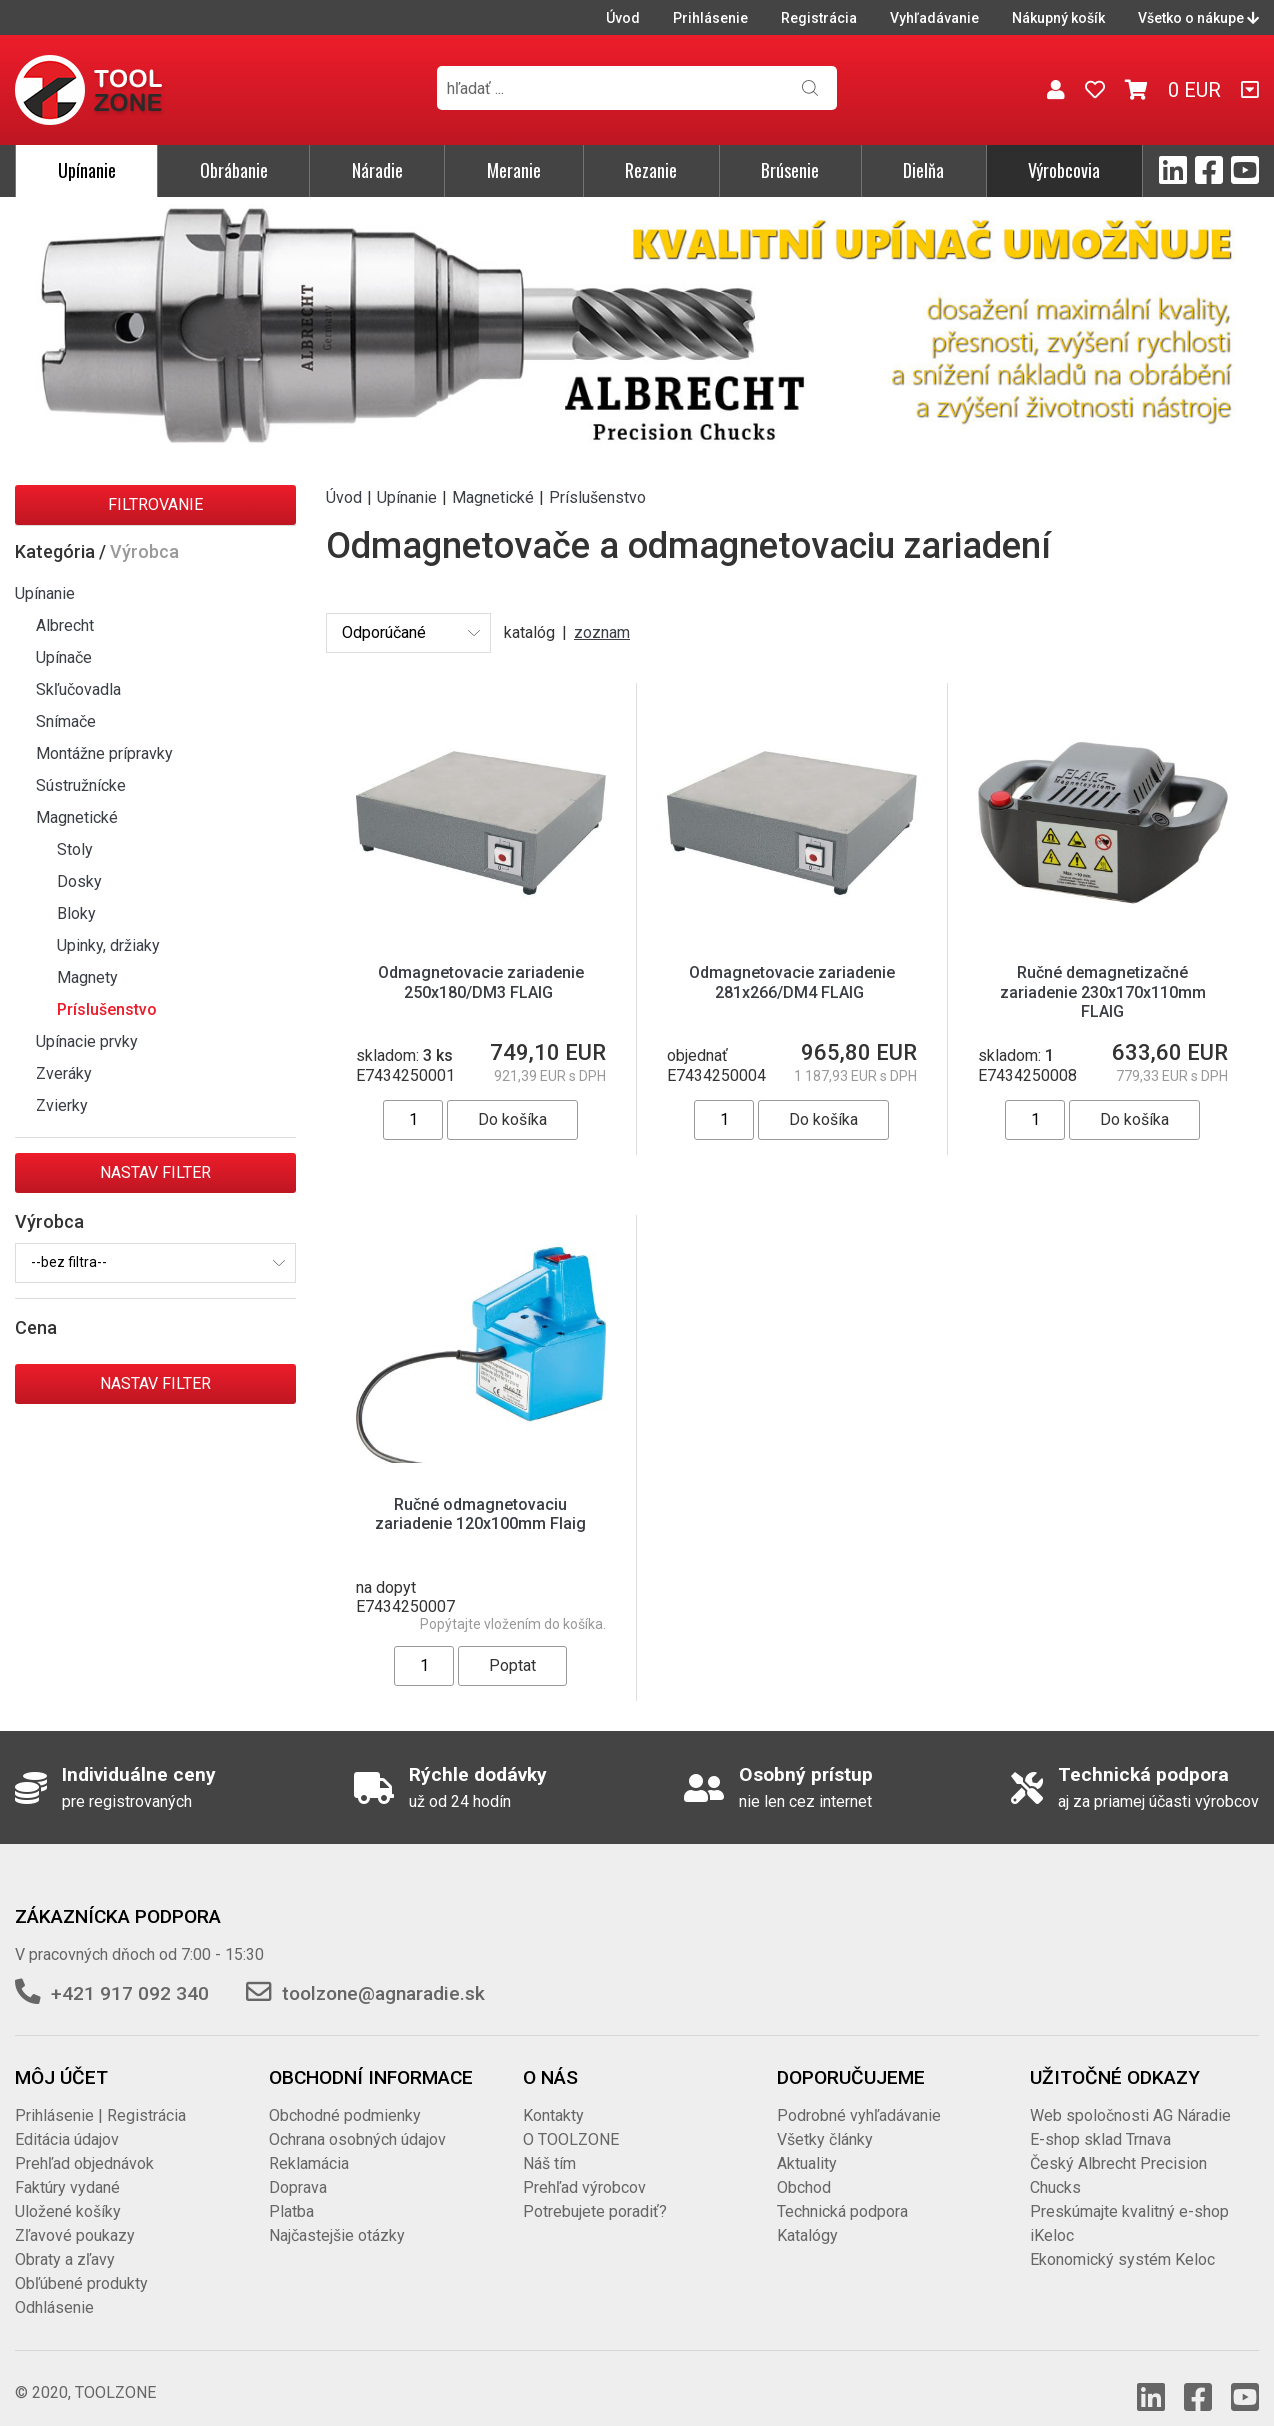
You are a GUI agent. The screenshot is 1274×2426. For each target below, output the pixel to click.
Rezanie (651, 170)
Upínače (64, 657)
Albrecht (65, 625)
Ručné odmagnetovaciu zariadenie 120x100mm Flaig (480, 1514)
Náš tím (549, 2143)
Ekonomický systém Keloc (1122, 2239)
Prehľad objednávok (84, 2143)
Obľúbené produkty (81, 2263)
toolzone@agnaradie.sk (383, 1973)
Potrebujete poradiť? (595, 2191)
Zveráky (64, 1073)
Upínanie (87, 170)
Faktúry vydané (67, 2167)
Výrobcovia (1064, 170)
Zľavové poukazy (75, 2215)
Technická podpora (842, 2191)
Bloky (76, 913)
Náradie (377, 170)
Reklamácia (309, 2143)
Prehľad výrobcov (584, 2167)
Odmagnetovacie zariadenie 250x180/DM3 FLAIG (481, 982)
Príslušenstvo (107, 1009)
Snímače (66, 721)
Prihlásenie (710, 18)
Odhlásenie (54, 2287)
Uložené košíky (68, 2191)
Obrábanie (234, 170)
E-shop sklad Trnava (1100, 2119)
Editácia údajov (67, 2119)
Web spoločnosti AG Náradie (1130, 2095)
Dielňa (923, 170)
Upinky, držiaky (108, 945)
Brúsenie (790, 170)
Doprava (298, 2167)
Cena (36, 1327)
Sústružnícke (81, 785)
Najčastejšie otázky (337, 2215)
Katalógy (807, 2215)
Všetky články (825, 2119)
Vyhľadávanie (934, 18)
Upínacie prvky (87, 1041)
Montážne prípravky (104, 753)
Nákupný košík (1058, 18)
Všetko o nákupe (1198, 18)
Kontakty (553, 2095)
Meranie (514, 170)
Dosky (79, 881)
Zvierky (62, 1105)
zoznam (602, 632)
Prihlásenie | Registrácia (100, 2095)
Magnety (87, 977)
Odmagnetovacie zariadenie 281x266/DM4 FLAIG (792, 982)
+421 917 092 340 (130, 1973)
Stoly (75, 849)
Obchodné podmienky (345, 2095)
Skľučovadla (78, 689)
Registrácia (819, 18)
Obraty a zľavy (65, 2239)
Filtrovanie (155, 504)
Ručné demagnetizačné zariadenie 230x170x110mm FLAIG (1103, 991)
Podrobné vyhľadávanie (859, 2095)
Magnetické (77, 817)
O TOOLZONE (571, 2119)
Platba (291, 2191)
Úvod (623, 18)
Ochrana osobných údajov (357, 2119)
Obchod (804, 2167)
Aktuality (807, 2143)
